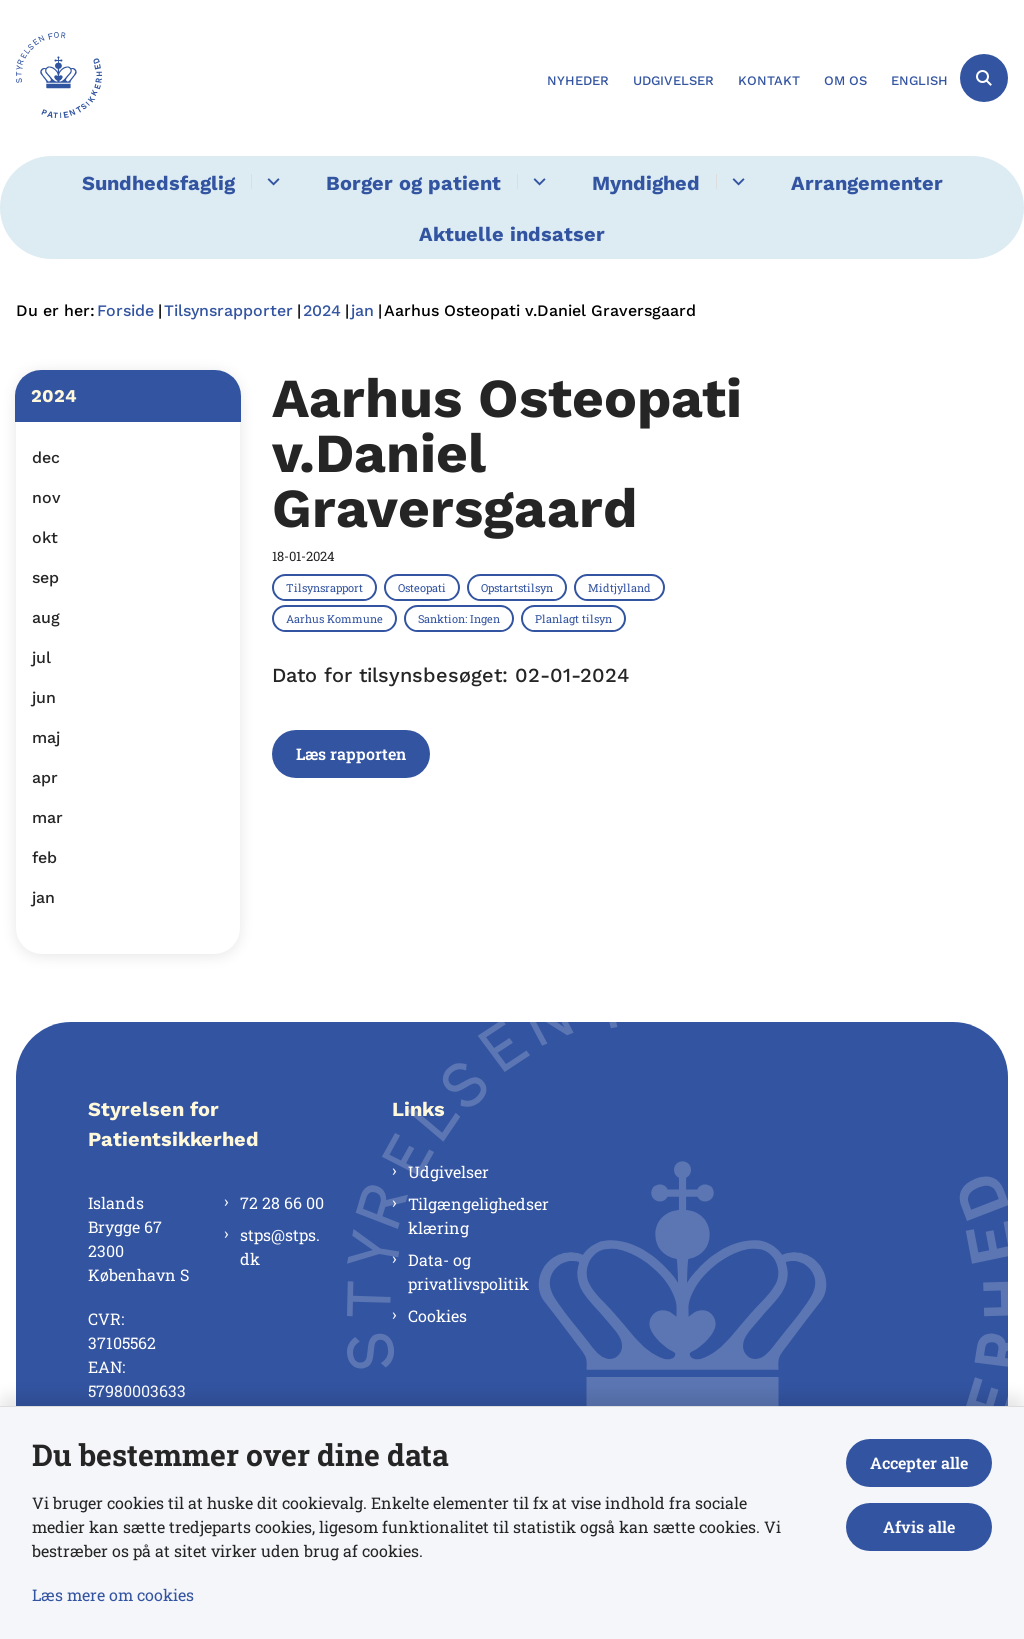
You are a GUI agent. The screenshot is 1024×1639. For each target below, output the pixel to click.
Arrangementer (867, 183)
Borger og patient (413, 183)
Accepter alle (919, 1462)
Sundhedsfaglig (158, 183)
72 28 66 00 (282, 1202)
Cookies (437, 1315)
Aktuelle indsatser (512, 234)
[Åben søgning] (984, 78)
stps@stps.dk (280, 1246)
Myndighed (646, 183)
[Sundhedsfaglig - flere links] (270, 181)
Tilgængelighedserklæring (478, 1215)
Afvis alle (919, 1526)
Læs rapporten (351, 753)
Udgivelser (448, 1171)
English (919, 81)
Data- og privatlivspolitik (468, 1271)
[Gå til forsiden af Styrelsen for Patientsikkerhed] (51, 78)
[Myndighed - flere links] (735, 181)
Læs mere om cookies (113, 1594)
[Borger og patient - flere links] (536, 181)
